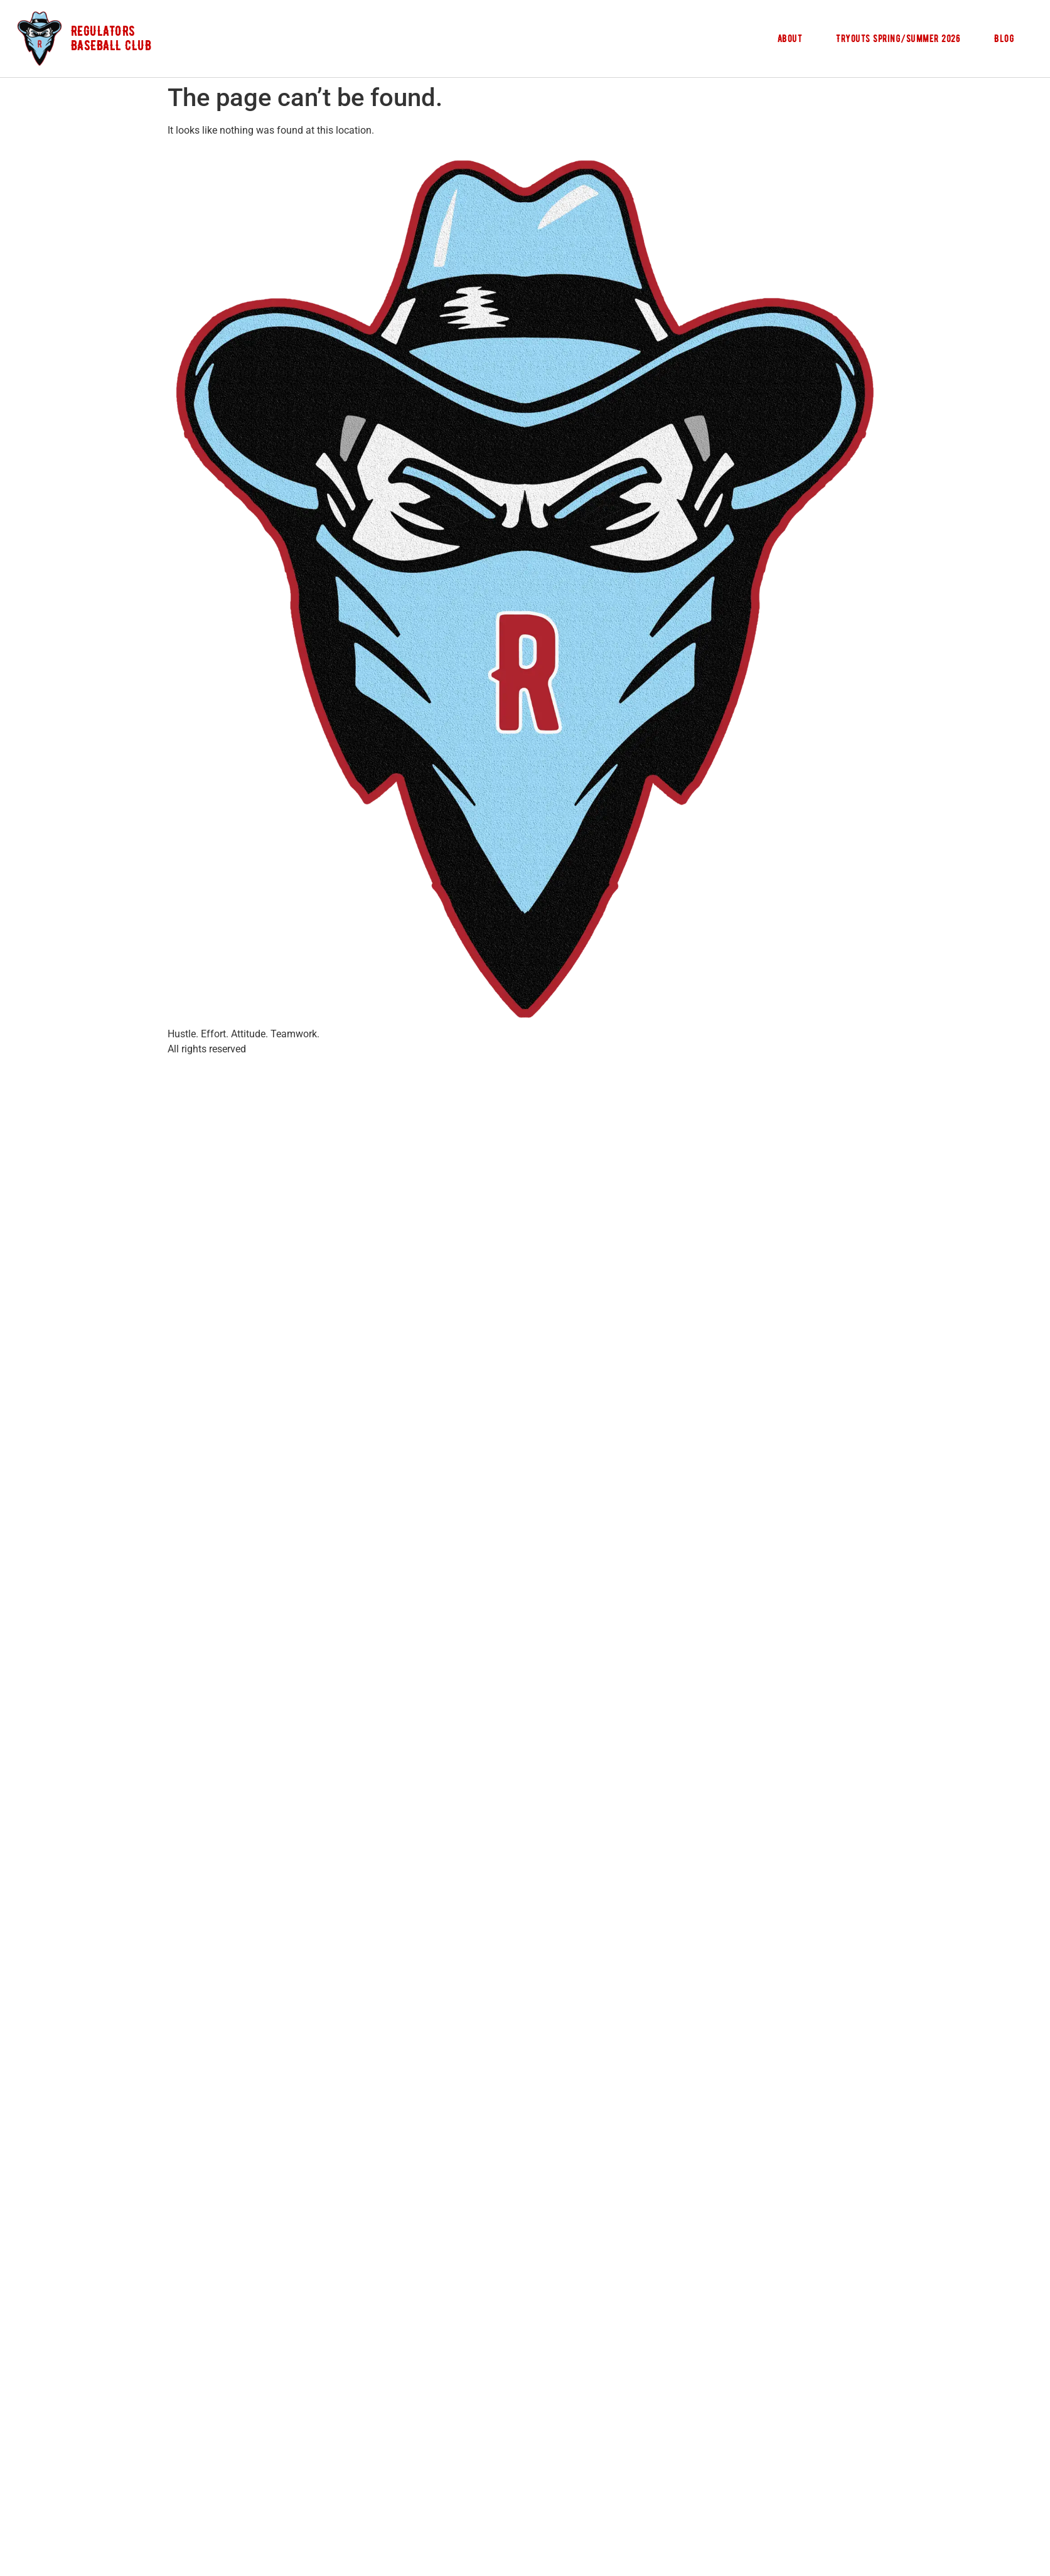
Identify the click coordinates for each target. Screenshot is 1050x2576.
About (790, 38)
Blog (1004, 38)
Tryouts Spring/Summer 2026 (898, 38)
